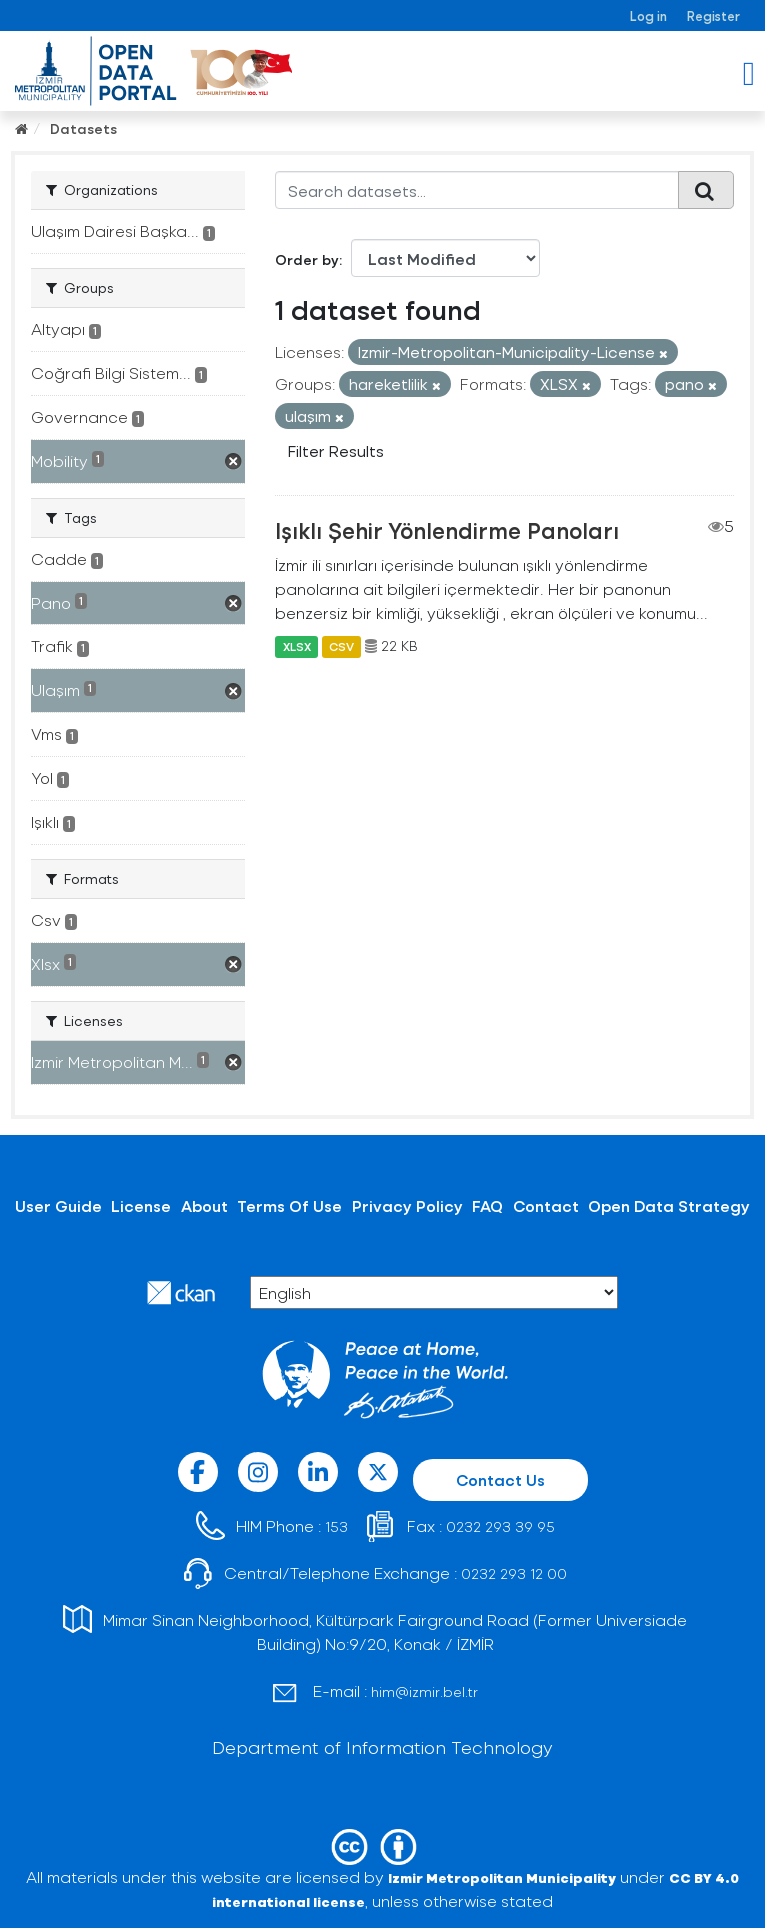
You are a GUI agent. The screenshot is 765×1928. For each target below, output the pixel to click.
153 (336, 1526)
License (141, 1205)
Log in (648, 15)
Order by (307, 259)
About (204, 1205)
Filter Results (336, 450)
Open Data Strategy (669, 1205)
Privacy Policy (407, 1205)
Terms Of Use (289, 1205)
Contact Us (500, 1479)
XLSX (297, 646)
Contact (546, 1205)
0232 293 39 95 (500, 1526)
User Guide (58, 1205)
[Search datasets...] (477, 190)
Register (713, 15)
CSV (341, 646)
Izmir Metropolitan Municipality (502, 1877)
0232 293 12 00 (514, 1573)
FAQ (487, 1205)
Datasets (83, 128)
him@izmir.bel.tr (424, 1691)
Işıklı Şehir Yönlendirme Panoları (447, 530)
